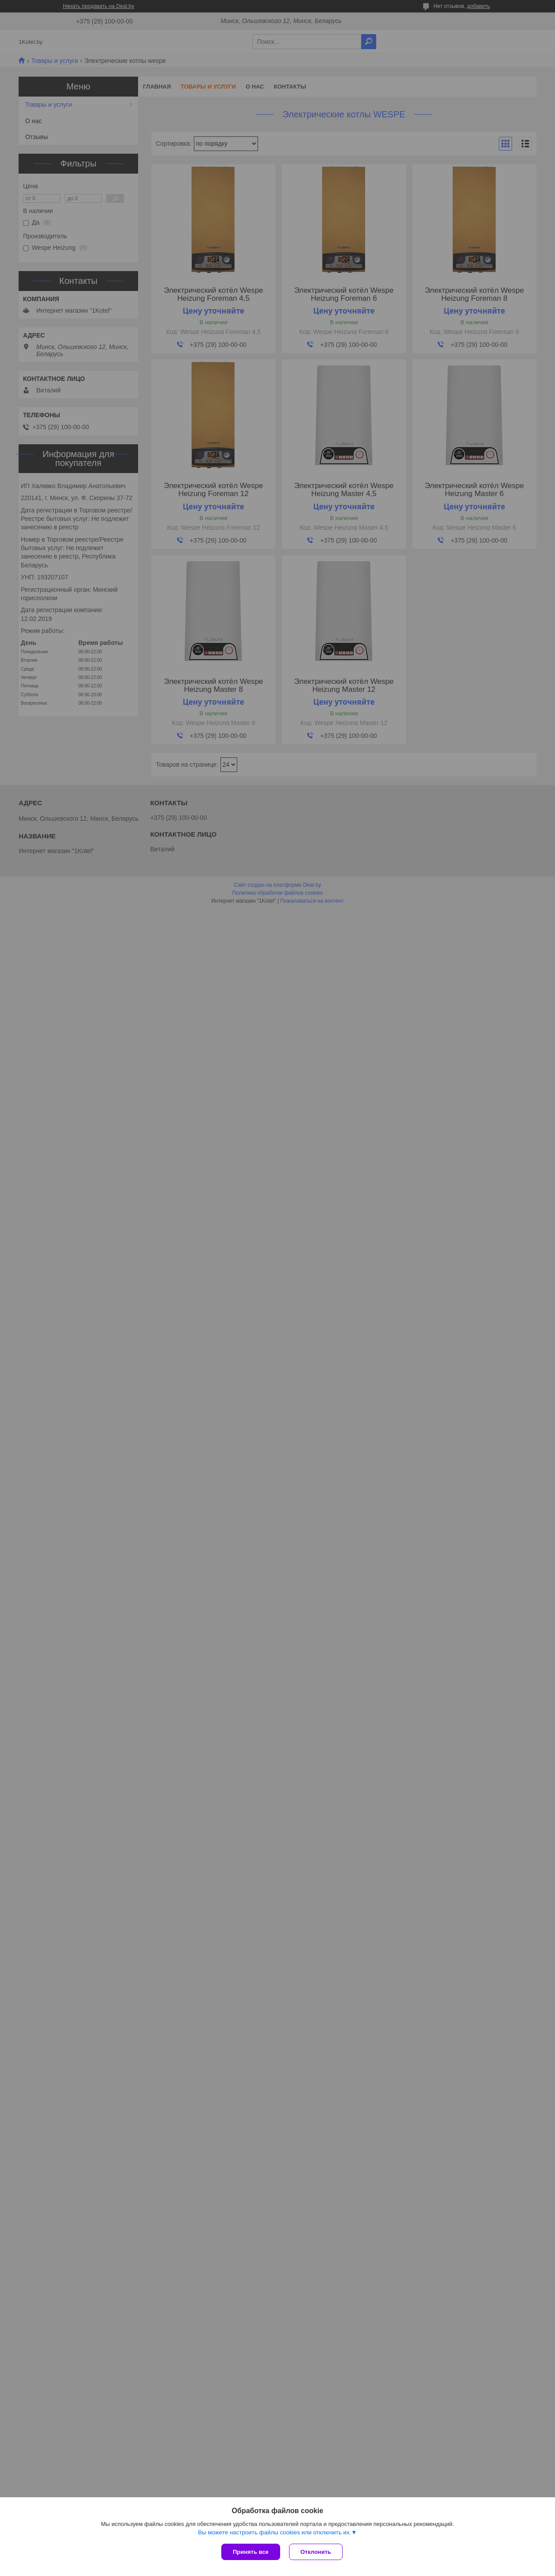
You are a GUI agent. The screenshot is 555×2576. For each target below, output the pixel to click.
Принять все (251, 2552)
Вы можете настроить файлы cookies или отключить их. (274, 2532)
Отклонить (316, 2552)
